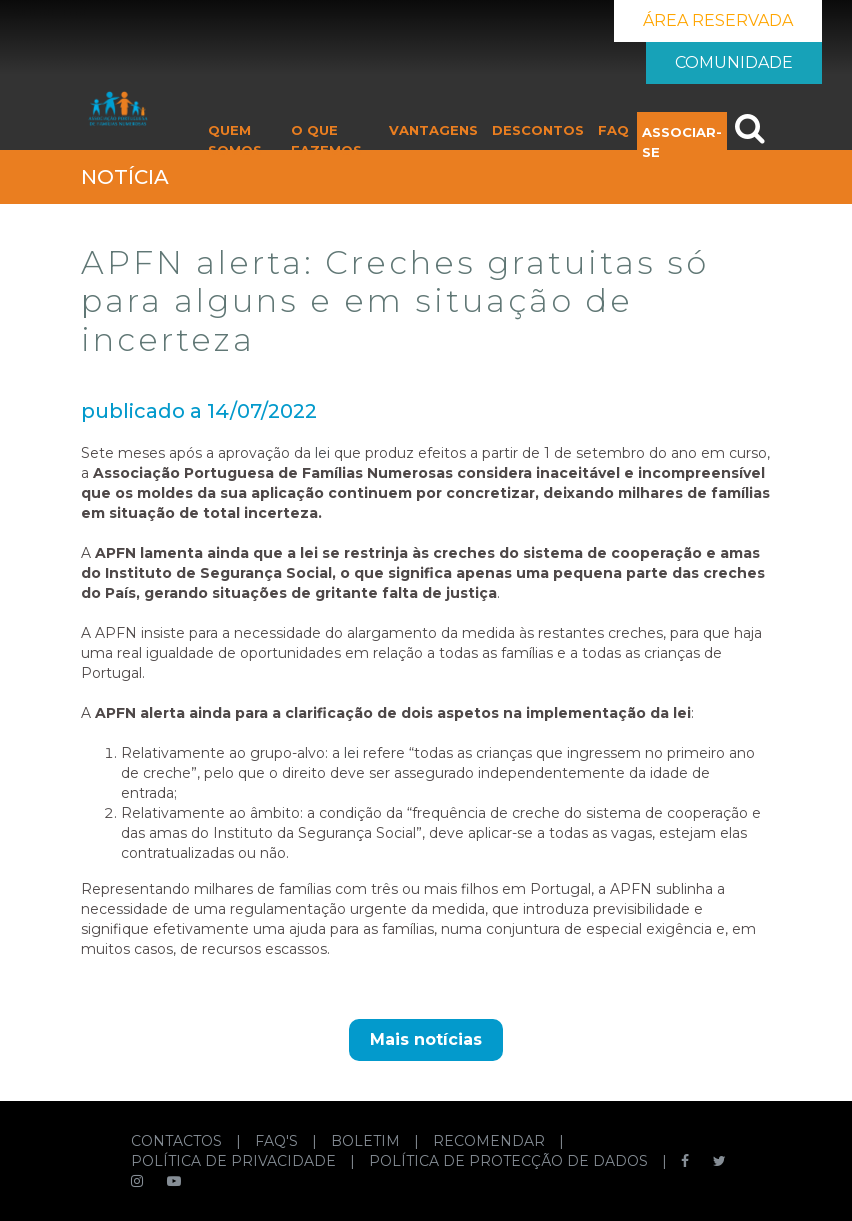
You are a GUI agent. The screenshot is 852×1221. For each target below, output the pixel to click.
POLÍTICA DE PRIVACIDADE (235, 1161)
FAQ (613, 130)
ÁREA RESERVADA (718, 20)
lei (322, 453)
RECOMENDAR (491, 1141)
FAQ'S (278, 1141)
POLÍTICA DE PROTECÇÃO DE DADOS (510, 1161)
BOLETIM (367, 1141)
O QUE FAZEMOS (326, 140)
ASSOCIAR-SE (682, 142)
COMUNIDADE (734, 62)
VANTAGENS (433, 130)
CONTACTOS (178, 1141)
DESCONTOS (538, 130)
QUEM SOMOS (235, 140)
